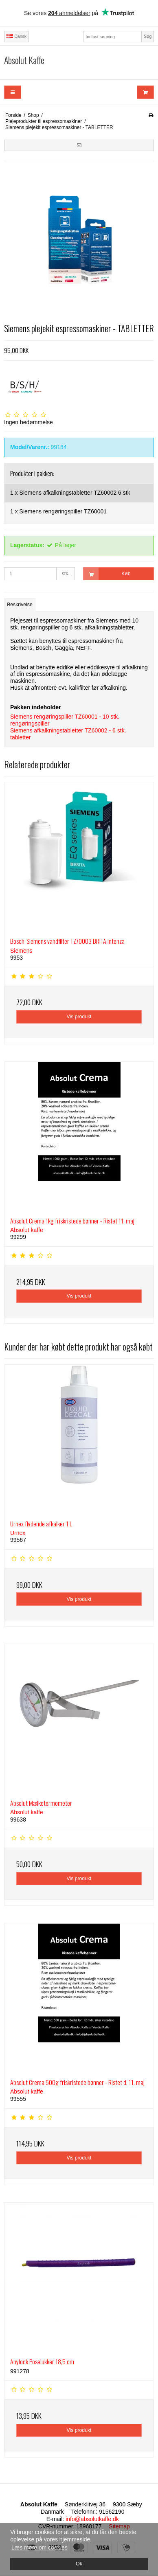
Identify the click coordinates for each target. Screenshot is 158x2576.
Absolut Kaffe (24, 60)
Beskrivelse (20, 604)
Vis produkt (78, 1016)
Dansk (16, 36)
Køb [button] (107, 574)
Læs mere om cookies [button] (39, 2547)
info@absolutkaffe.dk (92, 2519)
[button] (79, 145)
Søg (147, 36)
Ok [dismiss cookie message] (79, 2564)
